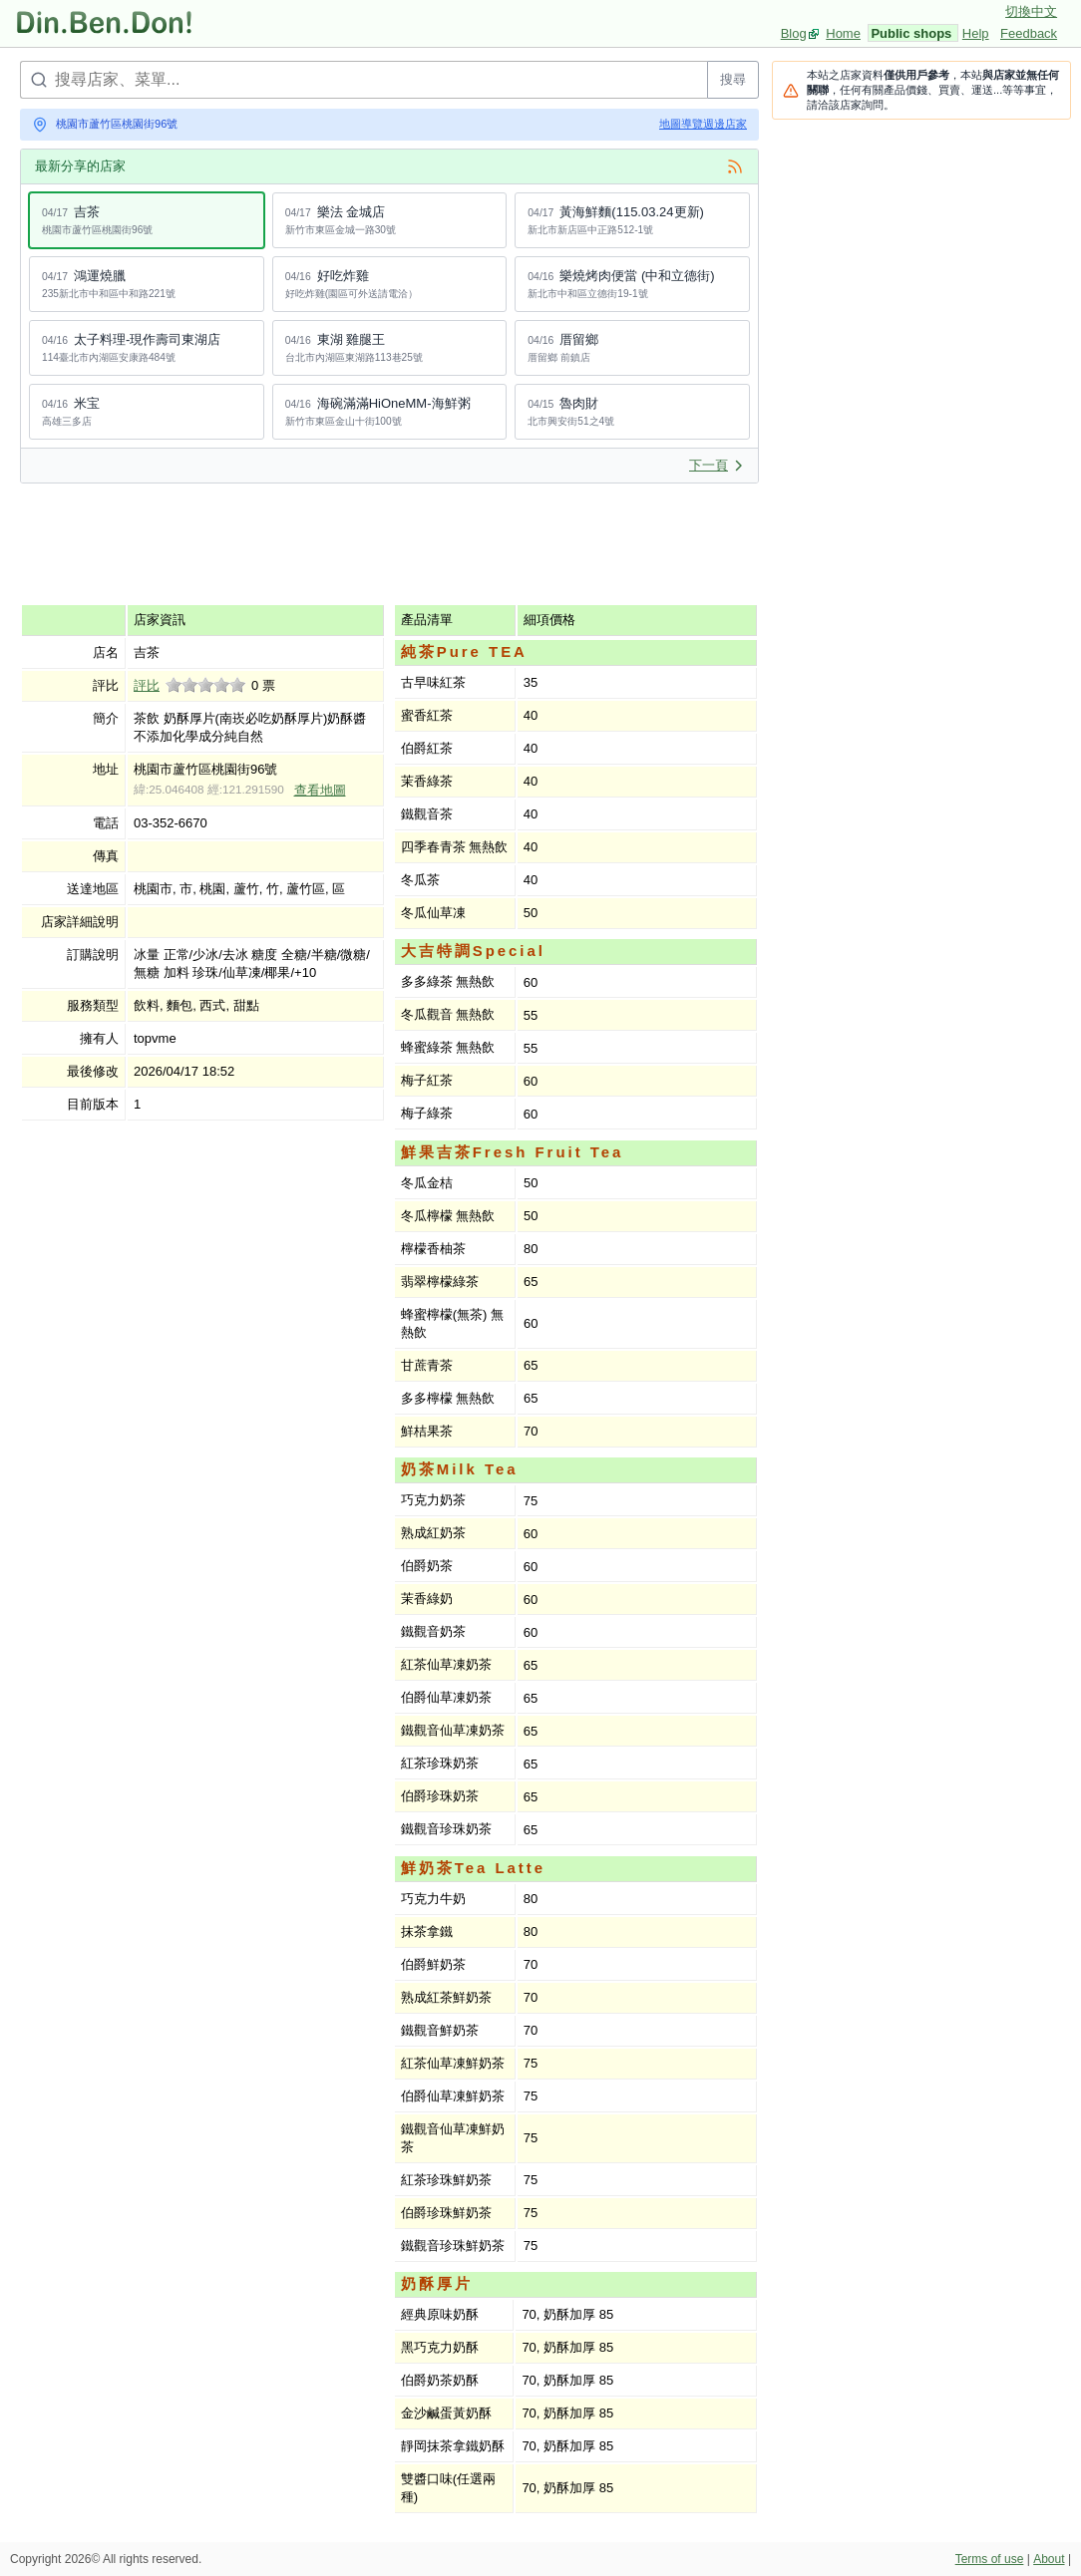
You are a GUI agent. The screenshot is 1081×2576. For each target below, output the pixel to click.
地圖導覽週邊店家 (703, 124)
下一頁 (716, 465)
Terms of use (989, 2559)
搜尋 (733, 79)
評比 (147, 685)
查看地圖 (320, 790)
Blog (794, 33)
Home (843, 33)
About (1048, 2559)
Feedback (1028, 33)
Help (975, 33)
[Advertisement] (383, 543)
